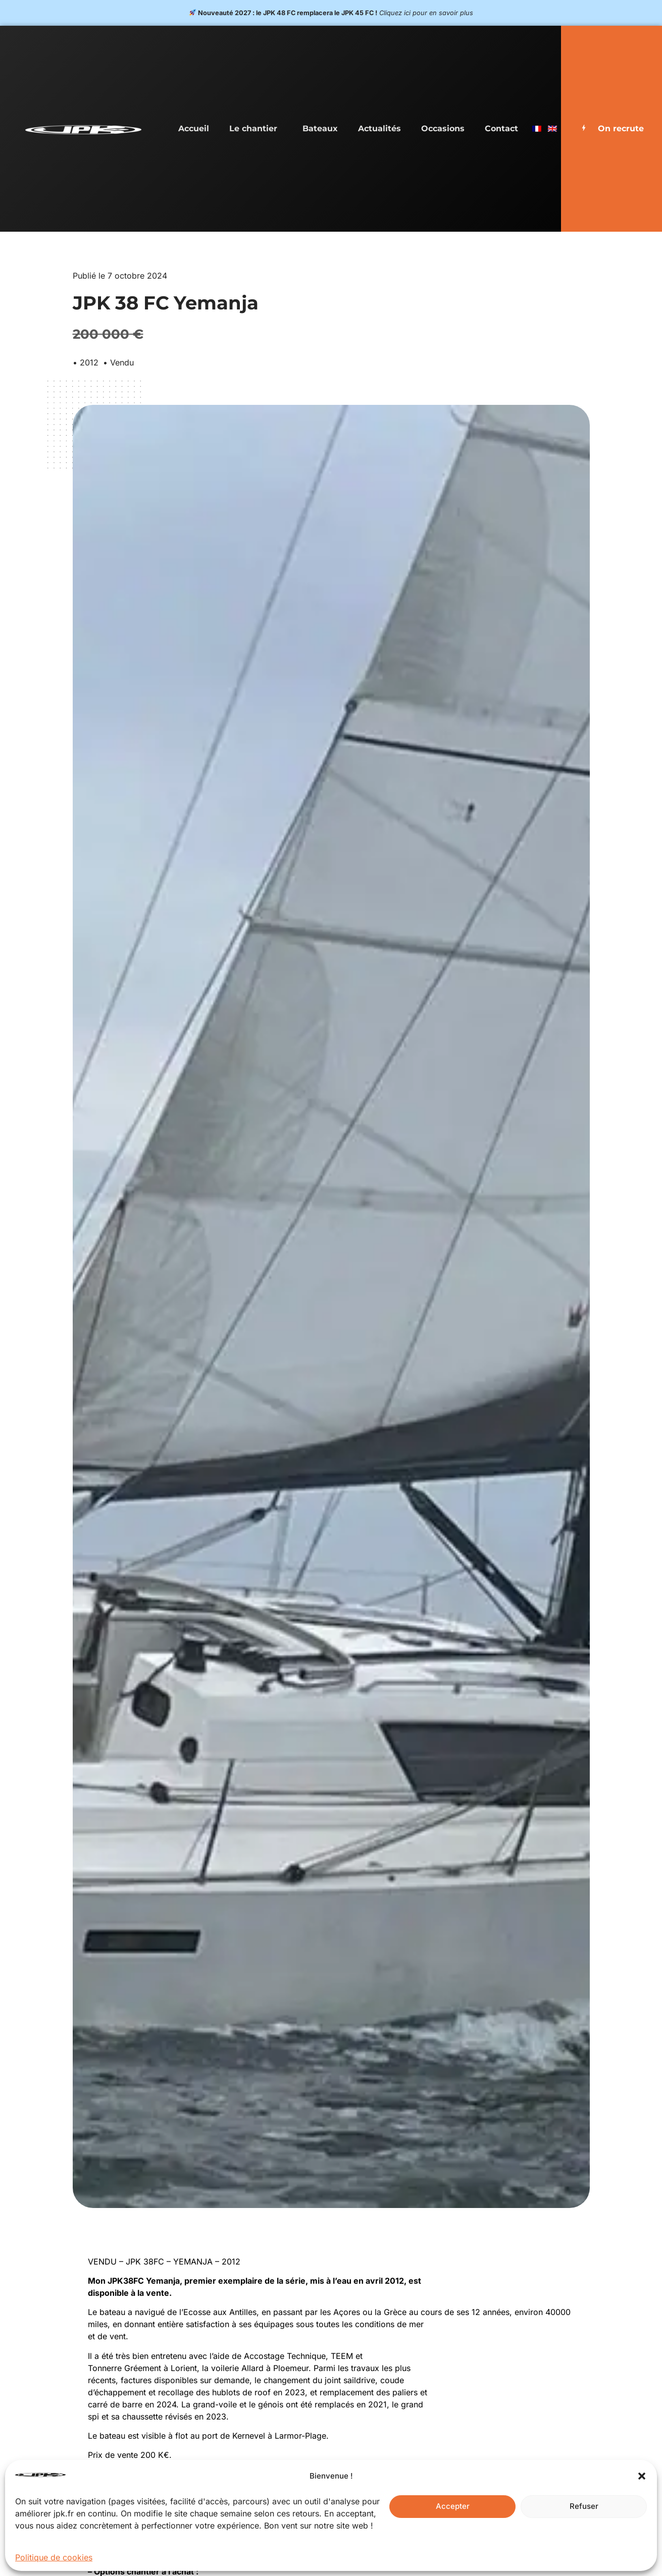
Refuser (584, 2506)
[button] (642, 2476)
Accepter (453, 2506)
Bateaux (320, 128)
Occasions (443, 128)
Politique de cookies (53, 2557)
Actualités (379, 128)
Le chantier (255, 129)
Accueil (193, 128)
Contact (501, 128)
